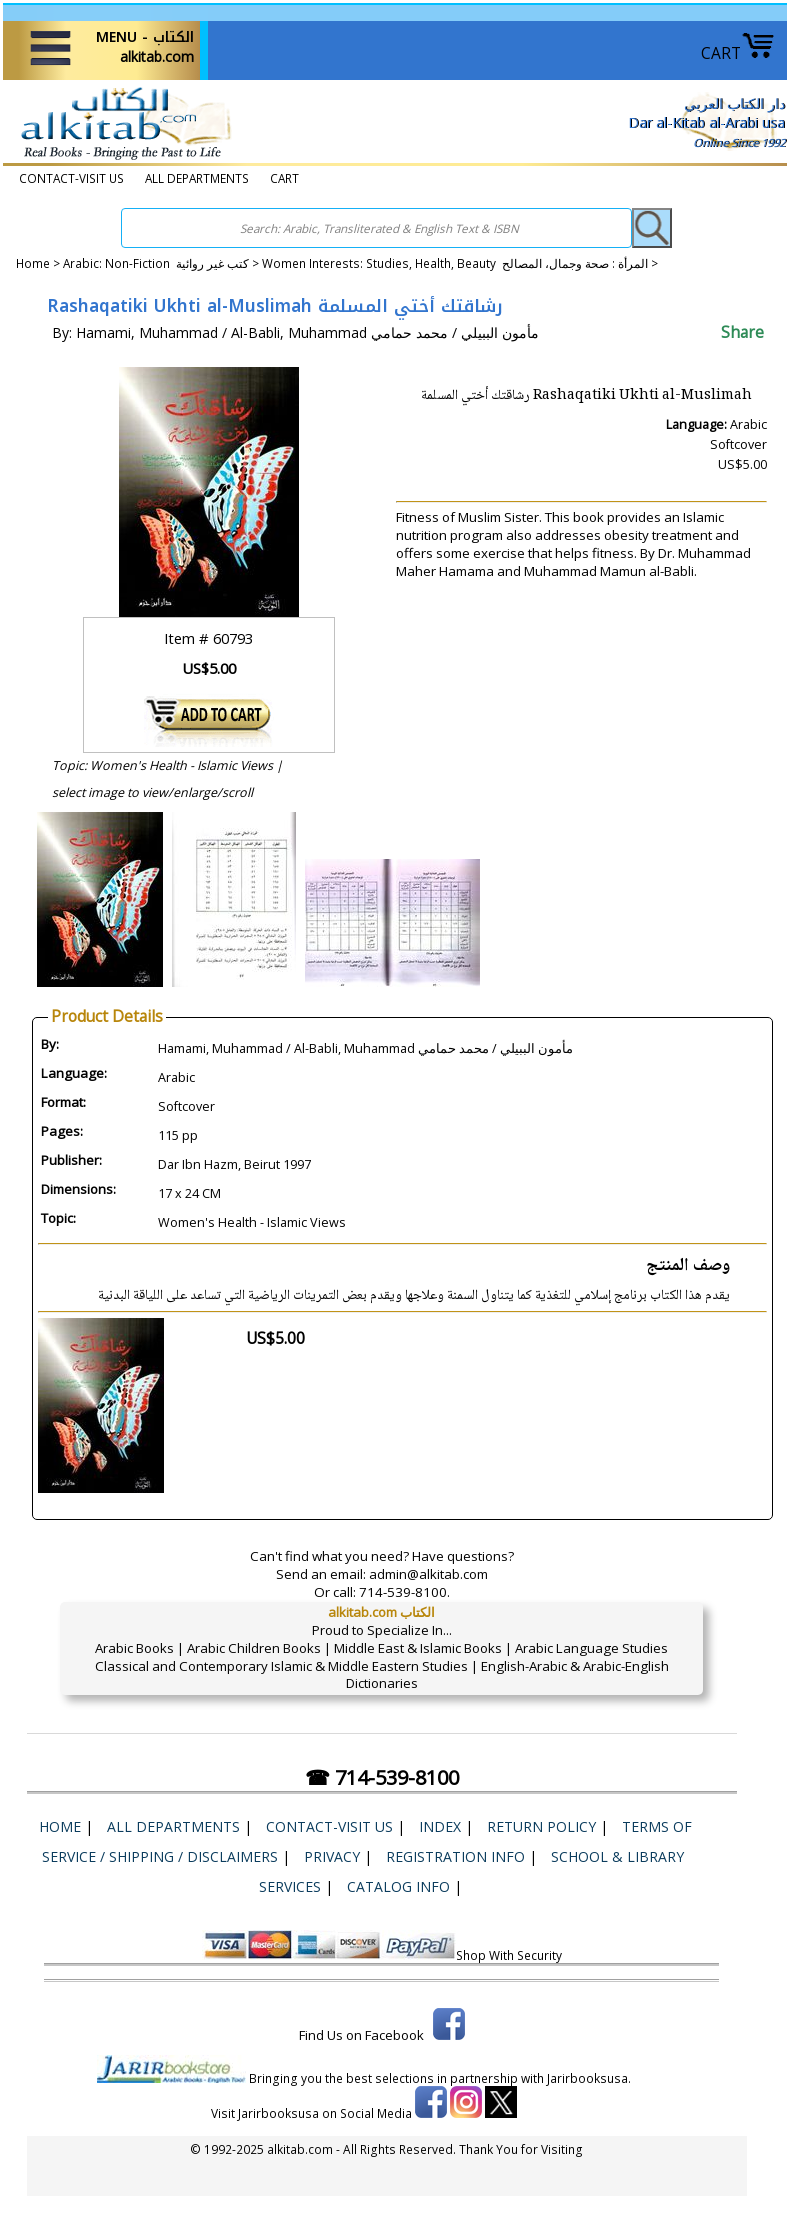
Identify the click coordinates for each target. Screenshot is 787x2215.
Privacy (332, 1856)
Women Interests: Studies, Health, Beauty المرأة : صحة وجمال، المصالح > (460, 263)
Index (440, 1826)
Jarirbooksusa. (589, 2078)
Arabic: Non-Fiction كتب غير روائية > (162, 263)
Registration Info (455, 1856)
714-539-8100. (404, 1592)
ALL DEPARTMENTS (197, 178)
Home (33, 263)
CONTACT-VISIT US (71, 178)
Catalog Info (398, 1886)
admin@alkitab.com (428, 1574)
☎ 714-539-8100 (382, 1777)
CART (738, 53)
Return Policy (541, 1826)
